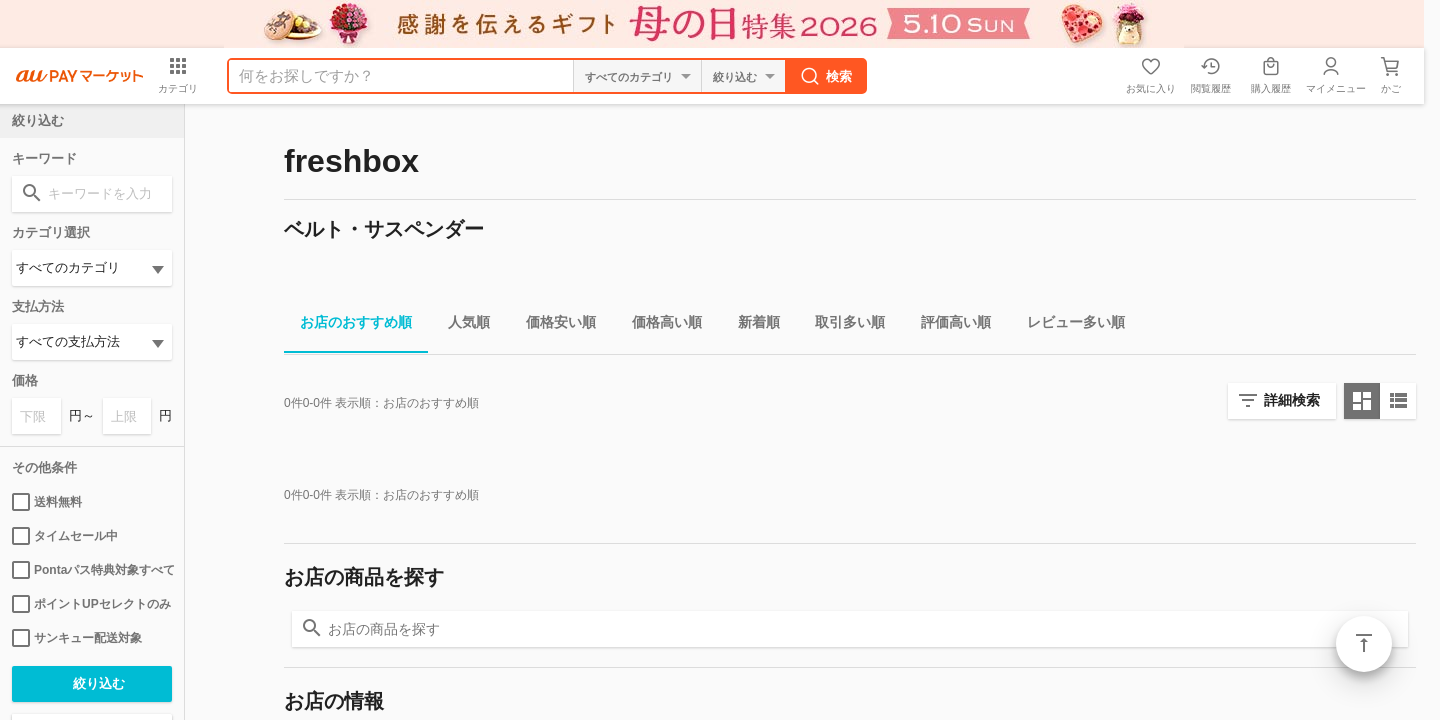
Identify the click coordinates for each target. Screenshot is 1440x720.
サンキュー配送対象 (77, 638)
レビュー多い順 (1068, 325)
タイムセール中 (65, 536)
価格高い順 (659, 325)
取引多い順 (842, 325)
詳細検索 (1292, 400)
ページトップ (1364, 644)
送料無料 (47, 502)
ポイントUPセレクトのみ (91, 604)
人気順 (461, 325)
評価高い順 (948, 325)
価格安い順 (553, 325)
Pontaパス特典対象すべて (92, 570)
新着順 (751, 325)
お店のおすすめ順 (348, 325)
